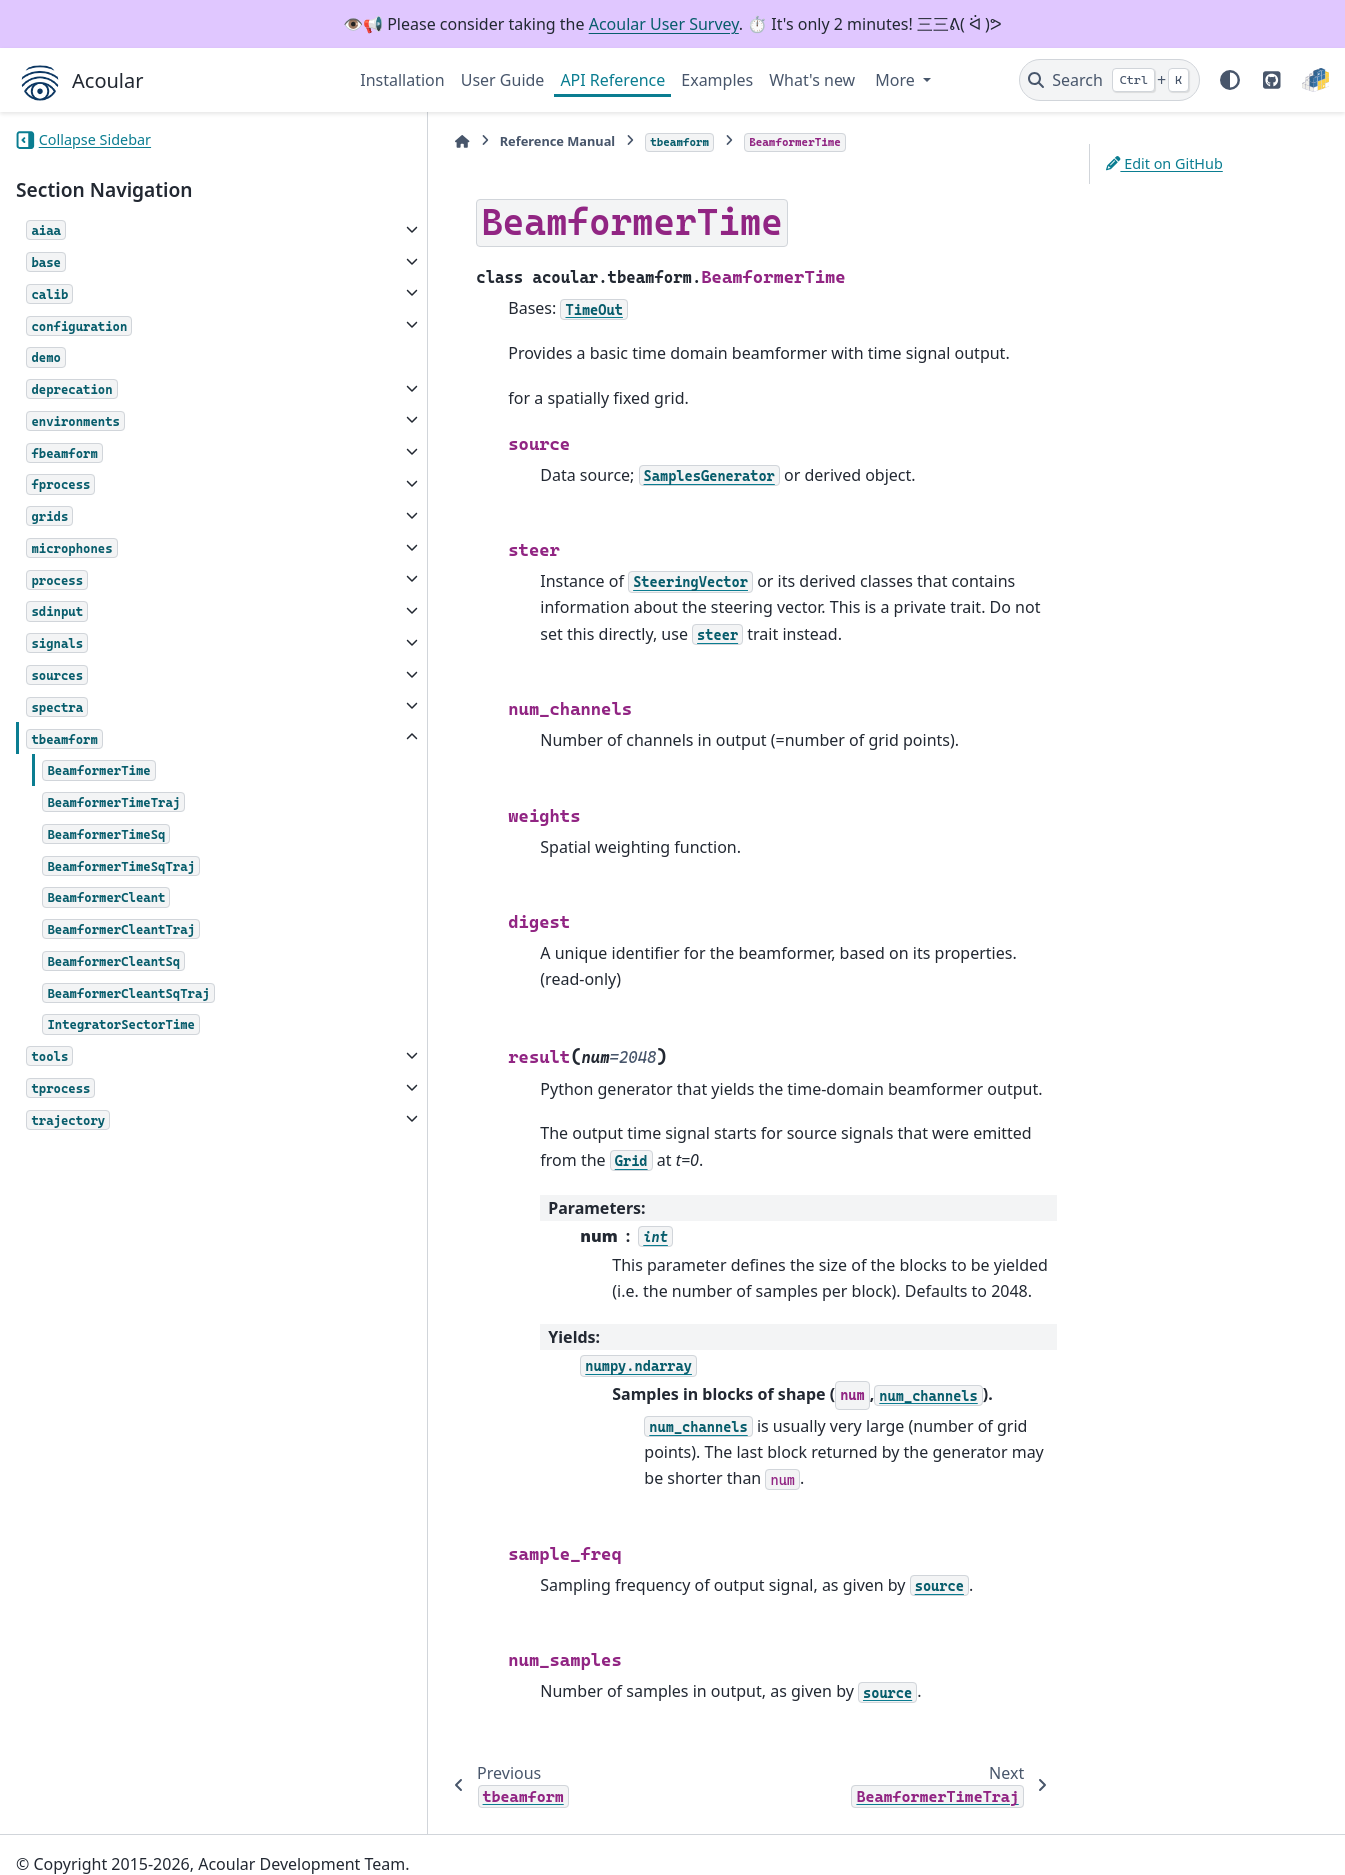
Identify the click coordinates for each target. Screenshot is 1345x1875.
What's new (812, 80)
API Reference (612, 80)
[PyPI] (1315, 80)
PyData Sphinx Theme (1193, 1829)
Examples (717, 80)
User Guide (503, 80)
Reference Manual (465, 141)
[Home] (370, 141)
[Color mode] (1230, 80)
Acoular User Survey (664, 24)
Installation (402, 80)
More (897, 80)
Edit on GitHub (1164, 163)
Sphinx (150, 1846)
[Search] (1109, 80)
